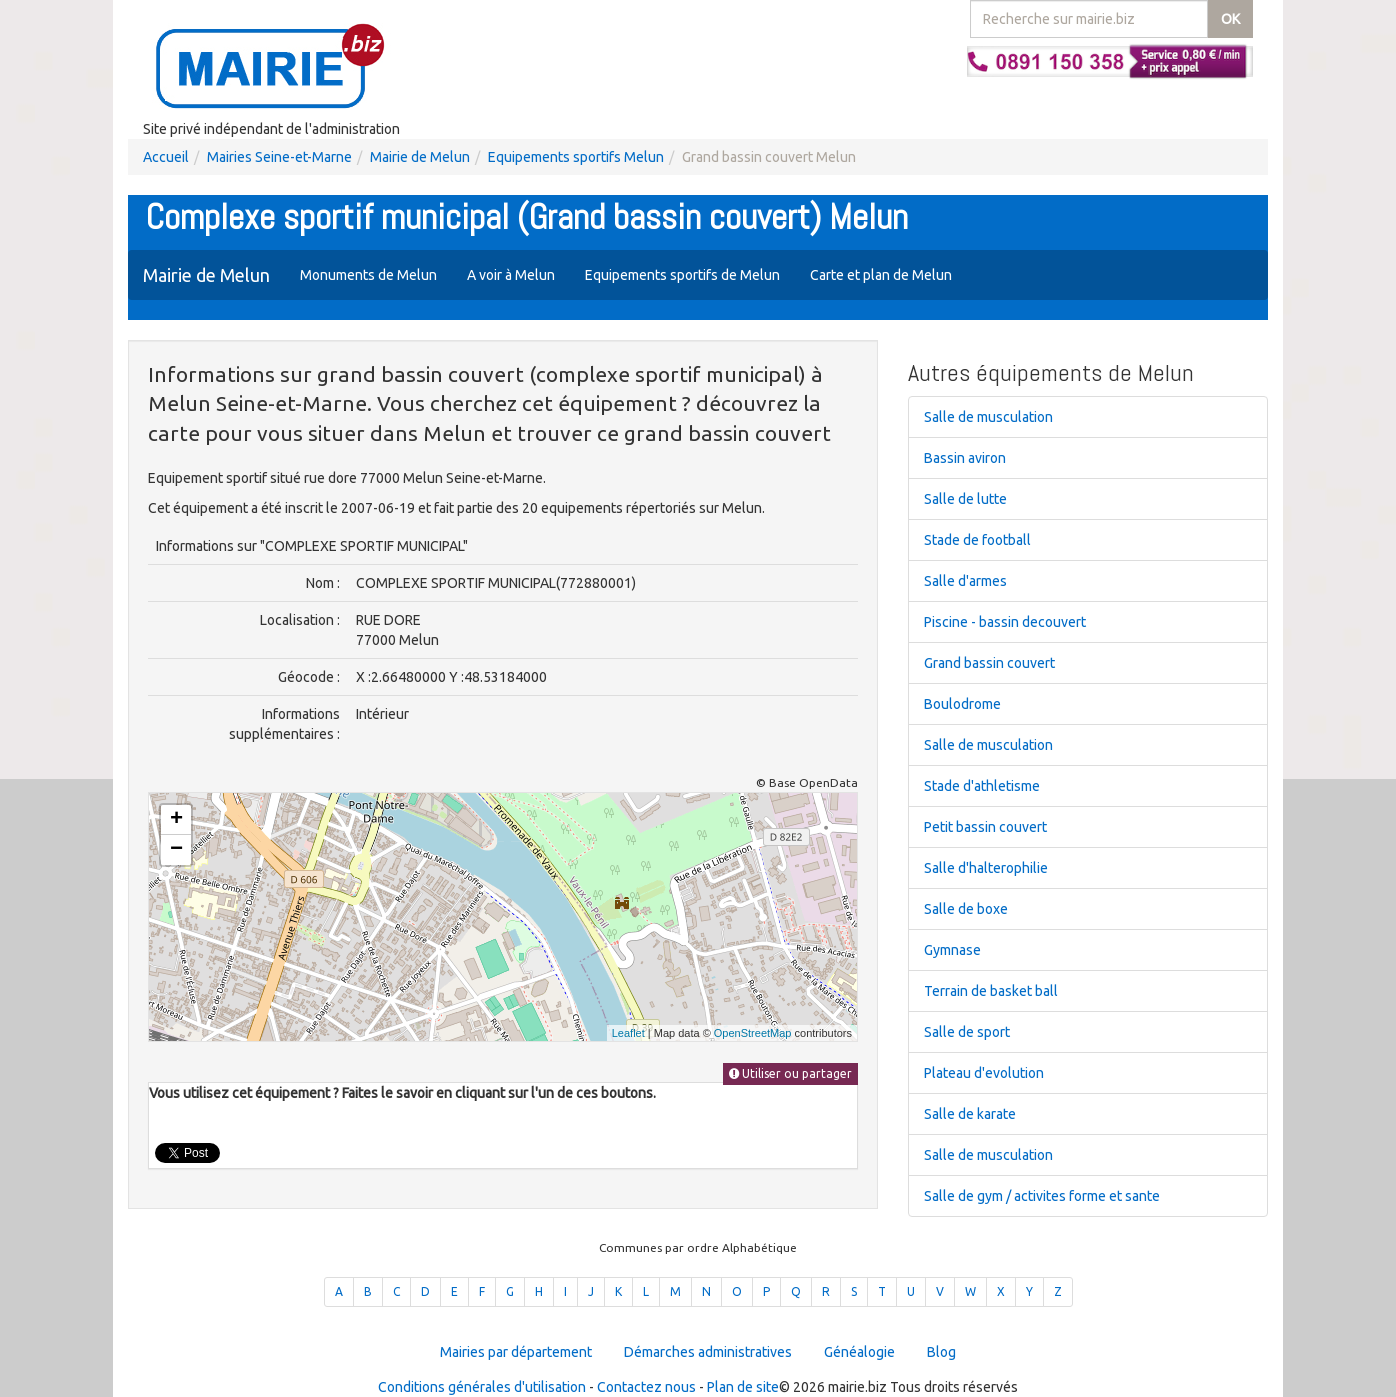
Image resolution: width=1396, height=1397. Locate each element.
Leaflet (628, 1033)
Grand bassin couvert (989, 663)
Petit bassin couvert (985, 827)
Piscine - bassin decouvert (1005, 622)
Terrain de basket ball (991, 991)
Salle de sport (967, 1032)
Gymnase (952, 950)
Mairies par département (516, 1352)
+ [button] (176, 820)
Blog (941, 1352)
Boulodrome (962, 704)
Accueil (166, 157)
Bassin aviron (965, 458)
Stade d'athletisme (982, 786)
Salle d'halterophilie (986, 868)
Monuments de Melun (368, 275)
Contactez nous (646, 1387)
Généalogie (859, 1352)
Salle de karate (970, 1114)
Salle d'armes (965, 581)
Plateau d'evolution (984, 1073)
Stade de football (977, 540)
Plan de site (743, 1387)
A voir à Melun (511, 275)
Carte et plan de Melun (881, 275)
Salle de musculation (988, 417)
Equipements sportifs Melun (576, 157)
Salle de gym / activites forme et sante (1042, 1196)
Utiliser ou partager (790, 1073)
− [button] (176, 850)
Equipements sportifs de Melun (682, 275)
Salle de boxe (966, 909)
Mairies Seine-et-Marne (279, 157)
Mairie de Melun (420, 157)
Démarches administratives (708, 1352)
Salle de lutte (965, 499)
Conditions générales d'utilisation (482, 1387)
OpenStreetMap (753, 1033)
